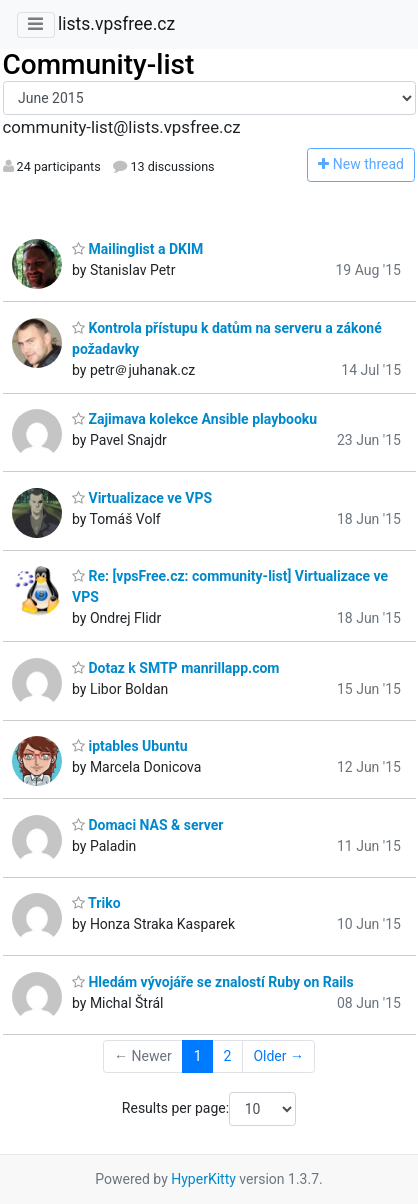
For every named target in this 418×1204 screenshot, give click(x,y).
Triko (96, 903)
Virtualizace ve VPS (142, 498)
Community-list (99, 64)
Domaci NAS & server (147, 825)
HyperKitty (203, 1179)
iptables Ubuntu (129, 746)
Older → (278, 1056)
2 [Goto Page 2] (228, 1056)
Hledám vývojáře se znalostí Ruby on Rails (213, 982)
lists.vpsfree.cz (116, 24)
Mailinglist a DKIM (137, 249)
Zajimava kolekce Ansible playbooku (194, 419)
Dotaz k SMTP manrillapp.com (175, 668)
